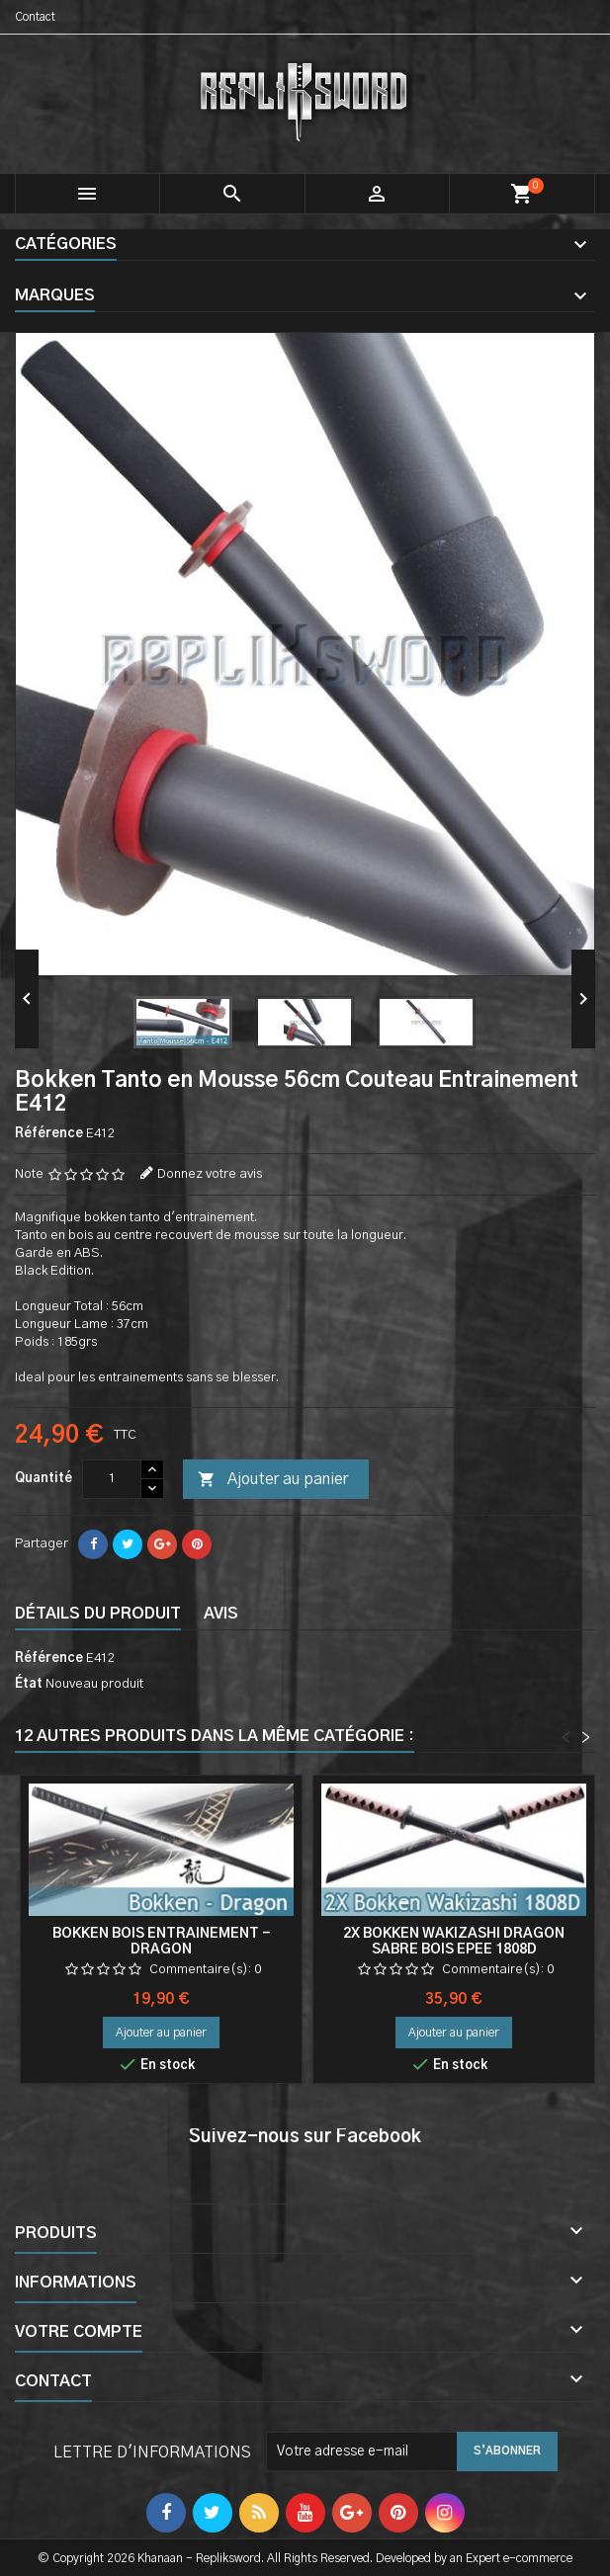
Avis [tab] (221, 1613)
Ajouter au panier (273, 1480)
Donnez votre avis (209, 1174)
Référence (49, 1133)
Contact (35, 17)
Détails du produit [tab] (98, 1613)
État (29, 1684)
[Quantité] (111, 1479)
